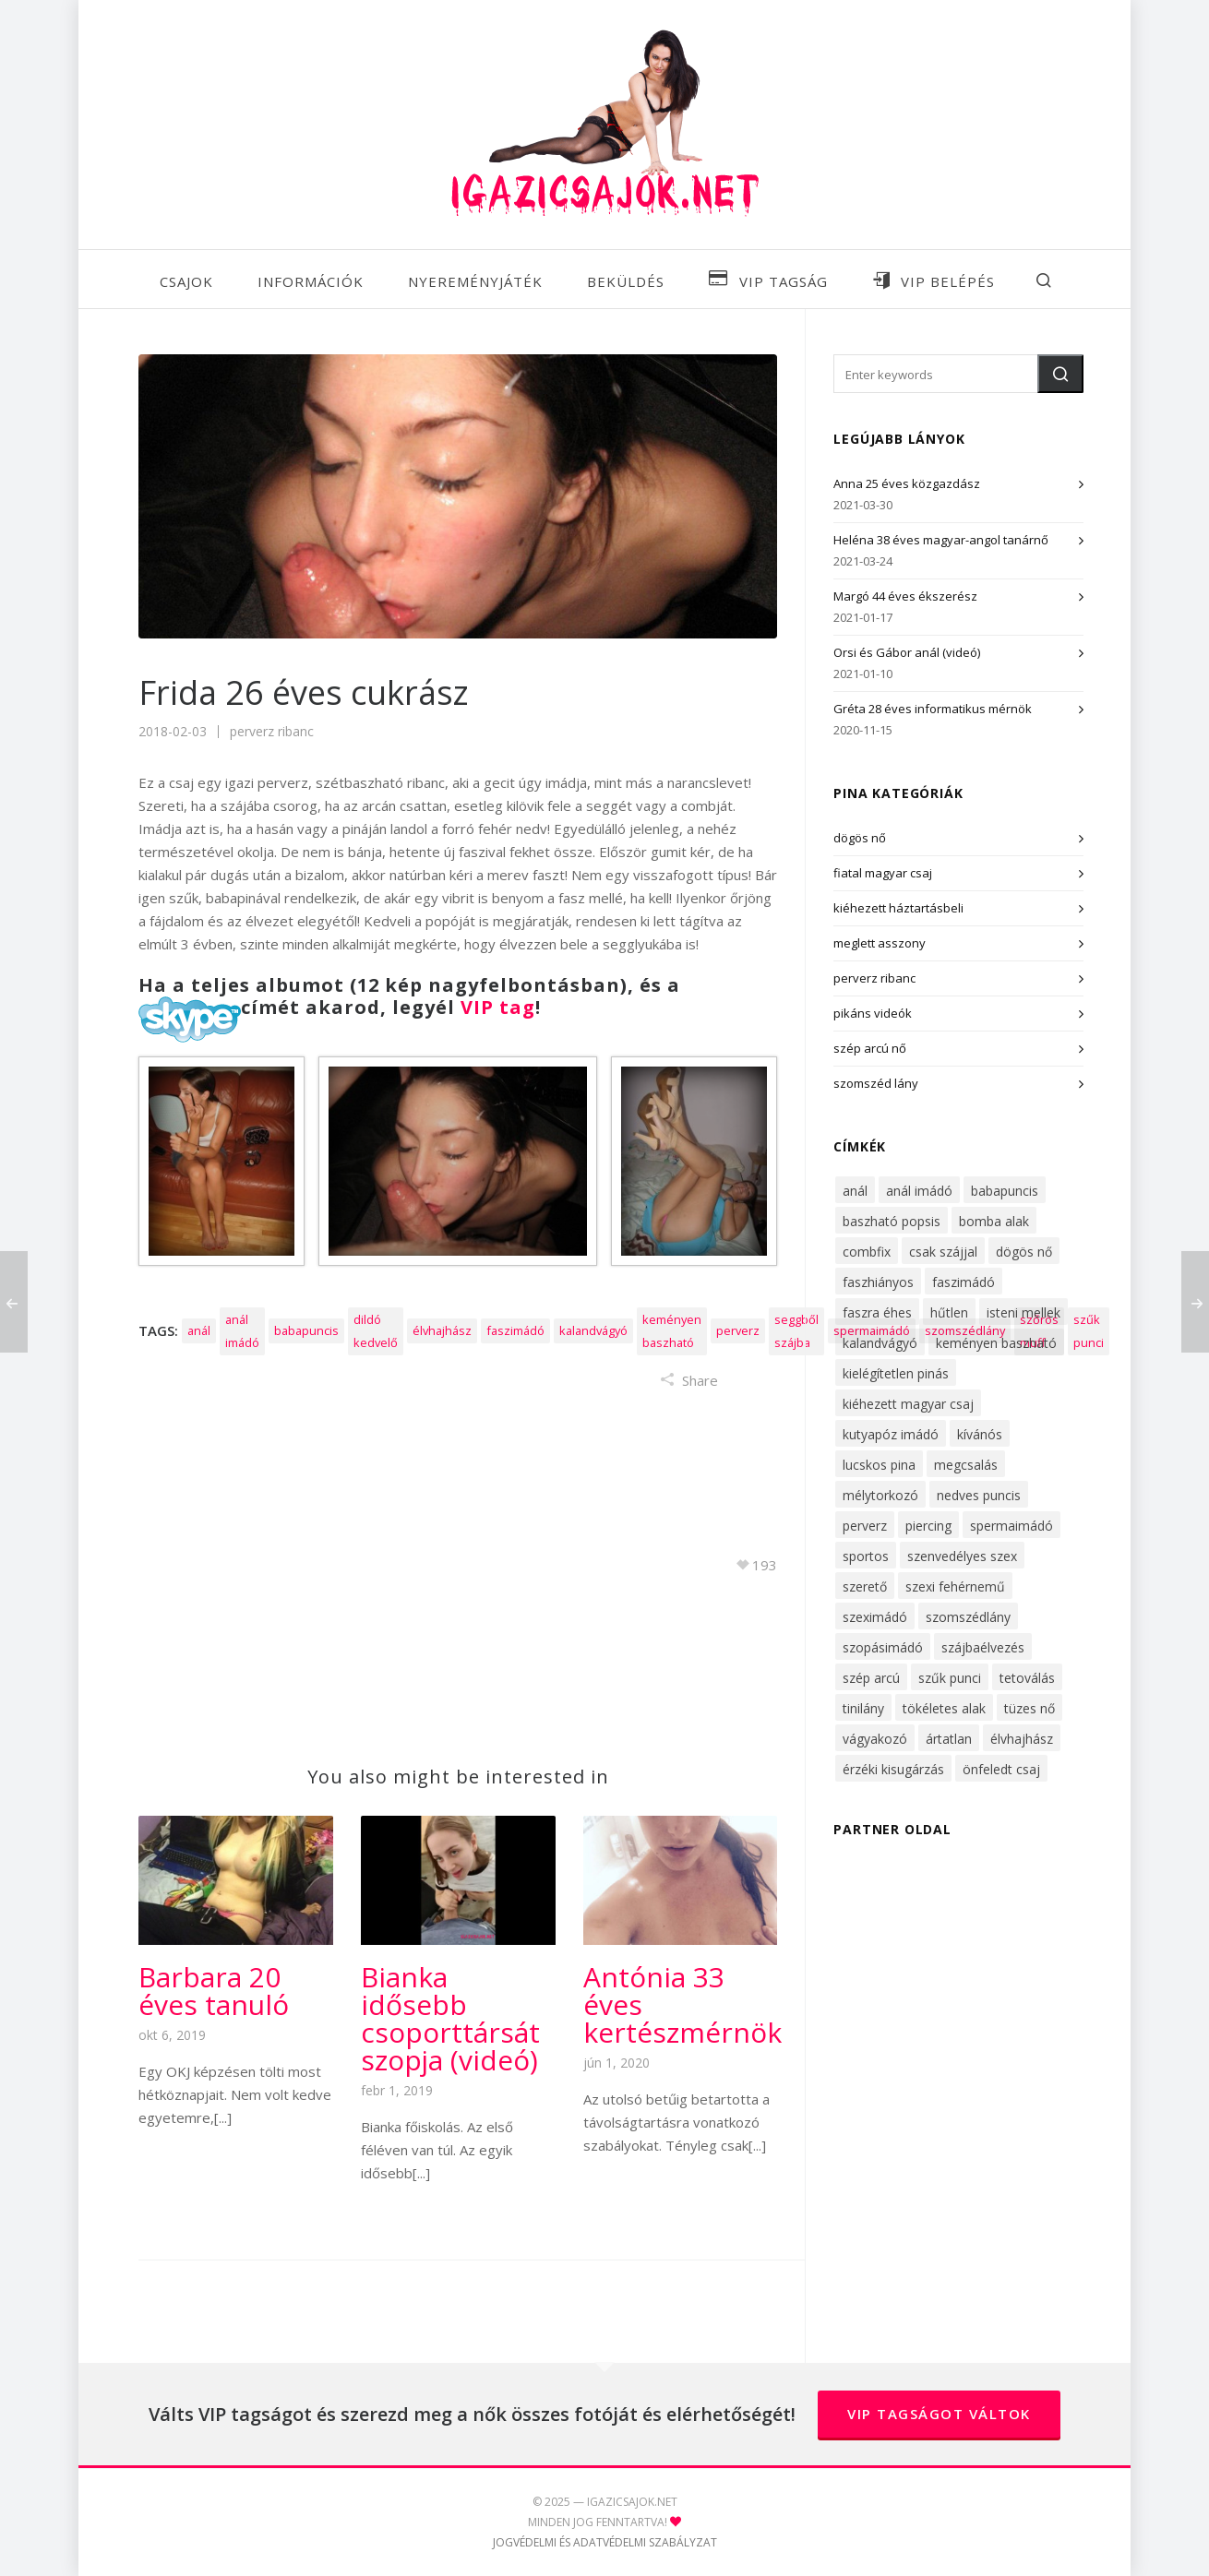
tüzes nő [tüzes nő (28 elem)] (1029, 1708)
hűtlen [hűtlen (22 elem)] (949, 1312)
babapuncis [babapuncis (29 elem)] (1004, 1190)
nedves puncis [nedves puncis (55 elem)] (979, 1495)
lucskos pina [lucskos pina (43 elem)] (879, 1464)
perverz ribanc (272, 731)
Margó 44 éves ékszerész (905, 596)
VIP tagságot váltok (939, 2413)
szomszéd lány (875, 1083)
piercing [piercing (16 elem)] (928, 1525)
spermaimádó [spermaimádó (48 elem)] (1011, 1525)
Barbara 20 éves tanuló (213, 1990)
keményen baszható (671, 1331)
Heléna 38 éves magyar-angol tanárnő (940, 539)
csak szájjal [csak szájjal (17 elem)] (943, 1251)
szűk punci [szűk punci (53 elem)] (949, 1678)
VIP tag (498, 1007)
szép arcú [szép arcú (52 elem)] (871, 1678)
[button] (1060, 373)
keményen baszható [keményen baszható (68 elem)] (996, 1343)
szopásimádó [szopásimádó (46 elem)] (883, 1647)
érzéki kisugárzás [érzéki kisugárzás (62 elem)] (893, 1769)
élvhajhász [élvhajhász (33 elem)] (1021, 1738)
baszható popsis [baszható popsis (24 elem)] (891, 1221)
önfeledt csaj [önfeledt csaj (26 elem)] (1001, 1769)
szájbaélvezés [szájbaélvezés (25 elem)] (982, 1647)
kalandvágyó (593, 1330)
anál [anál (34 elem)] (855, 1190)
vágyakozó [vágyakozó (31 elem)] (875, 1738)
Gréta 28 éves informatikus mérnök (932, 708)
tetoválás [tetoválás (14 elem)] (1027, 1678)
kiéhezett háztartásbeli (898, 908)
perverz (738, 1330)
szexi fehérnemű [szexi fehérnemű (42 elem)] (955, 1586)
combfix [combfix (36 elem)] (867, 1251)
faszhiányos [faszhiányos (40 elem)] (878, 1282)
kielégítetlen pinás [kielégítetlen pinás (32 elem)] (896, 1373)
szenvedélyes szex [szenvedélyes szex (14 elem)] (962, 1556)
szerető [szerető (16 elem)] (865, 1586)
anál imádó (242, 1331)
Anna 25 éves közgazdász (906, 483)
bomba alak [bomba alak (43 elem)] (994, 1221)
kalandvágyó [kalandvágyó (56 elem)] (880, 1343)
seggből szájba (796, 1331)
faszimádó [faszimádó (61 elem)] (963, 1282)
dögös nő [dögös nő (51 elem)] (1024, 1251)
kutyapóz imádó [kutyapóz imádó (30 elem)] (891, 1434)
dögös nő (859, 837)
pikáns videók (872, 1013)
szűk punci (1088, 1331)
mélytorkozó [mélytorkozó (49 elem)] (880, 1495)
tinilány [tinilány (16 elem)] (863, 1708)
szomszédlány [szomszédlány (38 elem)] (968, 1617)
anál (198, 1330)
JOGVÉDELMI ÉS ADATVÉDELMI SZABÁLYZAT (605, 2542)
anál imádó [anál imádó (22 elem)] (919, 1190)
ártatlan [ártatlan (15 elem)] (949, 1738)
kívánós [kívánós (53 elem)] (979, 1434)
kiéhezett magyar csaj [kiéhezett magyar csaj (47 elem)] (908, 1404)
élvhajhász (442, 1330)
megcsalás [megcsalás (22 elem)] (966, 1464)
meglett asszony (879, 943)
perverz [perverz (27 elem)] (865, 1525)
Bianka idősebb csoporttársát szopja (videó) (450, 2018)
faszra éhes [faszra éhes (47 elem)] (877, 1312)
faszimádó (515, 1330)
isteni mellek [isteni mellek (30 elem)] (1023, 1312)
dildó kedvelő (375, 1331)
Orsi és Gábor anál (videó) (906, 652)
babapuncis (306, 1330)
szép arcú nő (869, 1048)
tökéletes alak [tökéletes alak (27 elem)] (944, 1708)
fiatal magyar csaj (882, 873)
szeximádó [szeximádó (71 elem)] (875, 1617)
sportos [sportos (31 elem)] (866, 1556)
